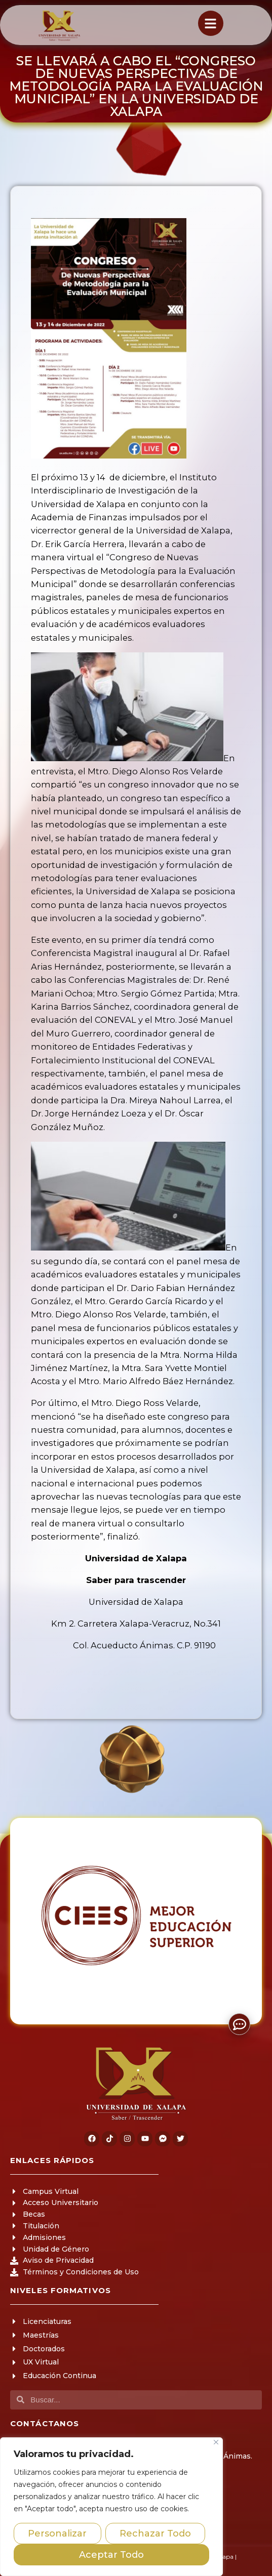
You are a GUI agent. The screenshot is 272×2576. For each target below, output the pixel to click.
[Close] (216, 2442)
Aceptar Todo (111, 2554)
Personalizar (57, 2533)
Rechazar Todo (155, 2533)
